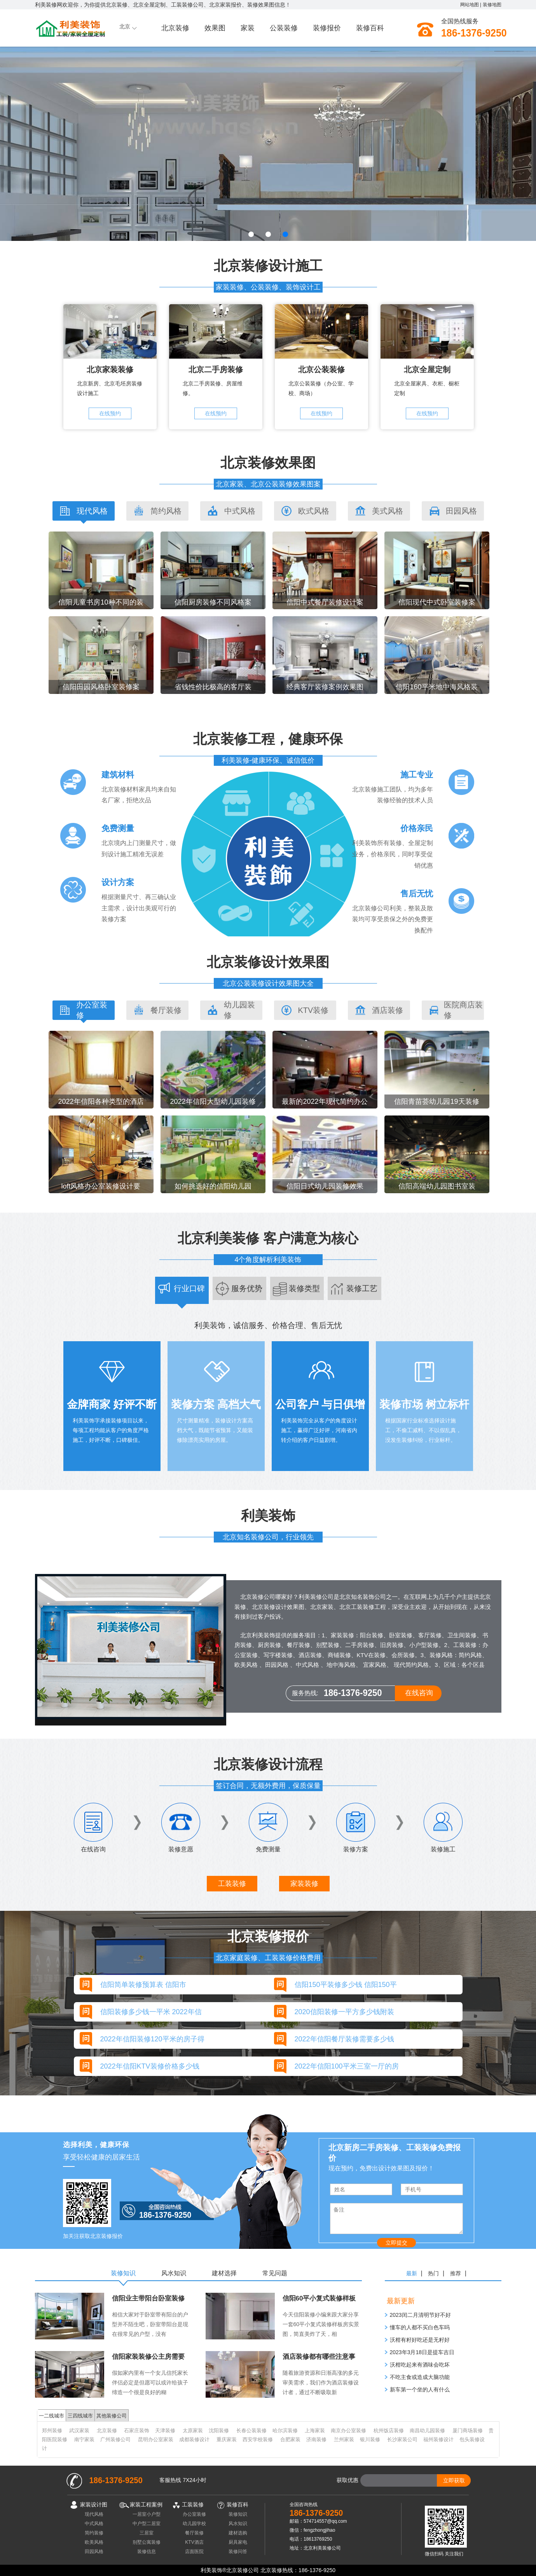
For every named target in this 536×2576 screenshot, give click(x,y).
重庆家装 (226, 2439)
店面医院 (194, 2551)
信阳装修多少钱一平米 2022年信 (151, 2012)
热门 (433, 2273)
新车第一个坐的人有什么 (420, 2389)
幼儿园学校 (194, 2523)
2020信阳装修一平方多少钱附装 (344, 2012)
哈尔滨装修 (285, 2430)
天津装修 (165, 2430)
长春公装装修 (251, 2430)
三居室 (147, 2532)
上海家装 (315, 2430)
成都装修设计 (194, 2439)
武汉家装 (79, 2430)
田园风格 (94, 2551)
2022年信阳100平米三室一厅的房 (347, 2066)
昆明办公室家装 (155, 2439)
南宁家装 (84, 2439)
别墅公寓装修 (147, 2542)
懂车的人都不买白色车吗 (420, 2327)
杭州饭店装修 (389, 2430)
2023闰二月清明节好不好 (420, 2315)
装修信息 (146, 2551)
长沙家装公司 (402, 2439)
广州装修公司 (115, 2439)
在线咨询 (419, 1693)
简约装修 (94, 2532)
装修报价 (327, 28)
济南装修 (316, 2439)
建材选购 (238, 2532)
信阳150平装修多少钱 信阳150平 (346, 1985)
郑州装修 (52, 2430)
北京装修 (175, 28)
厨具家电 (238, 2542)
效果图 (214, 28)
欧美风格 (94, 2542)
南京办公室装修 (348, 2430)
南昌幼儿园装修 (427, 2430)
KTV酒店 (194, 2542)
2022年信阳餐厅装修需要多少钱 (344, 2039)
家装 (248, 28)
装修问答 (238, 2551)
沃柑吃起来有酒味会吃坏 (420, 2365)
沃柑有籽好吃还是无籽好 (420, 2340)
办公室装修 (194, 2514)
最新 (411, 2273)
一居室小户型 (147, 2514)
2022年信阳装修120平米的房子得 (152, 2039)
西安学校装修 (258, 2439)
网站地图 (469, 4)
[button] (251, 234)
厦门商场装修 (467, 2430)
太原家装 (193, 2430)
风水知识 (238, 2523)
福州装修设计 (438, 2439)
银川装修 (370, 2439)
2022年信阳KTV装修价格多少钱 (149, 2066)
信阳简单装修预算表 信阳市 (143, 1985)
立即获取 (454, 2480)
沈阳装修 (219, 2430)
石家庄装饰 (136, 2430)
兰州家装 (344, 2439)
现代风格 (94, 2514)
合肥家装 (290, 2439)
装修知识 (238, 2514)
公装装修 (284, 28)
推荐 (455, 2273)
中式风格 (94, 2523)
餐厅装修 (194, 2532)
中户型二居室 (147, 2523)
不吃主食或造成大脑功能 (420, 2377)
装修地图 (492, 4)
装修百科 (370, 28)
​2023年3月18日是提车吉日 (422, 2352)
